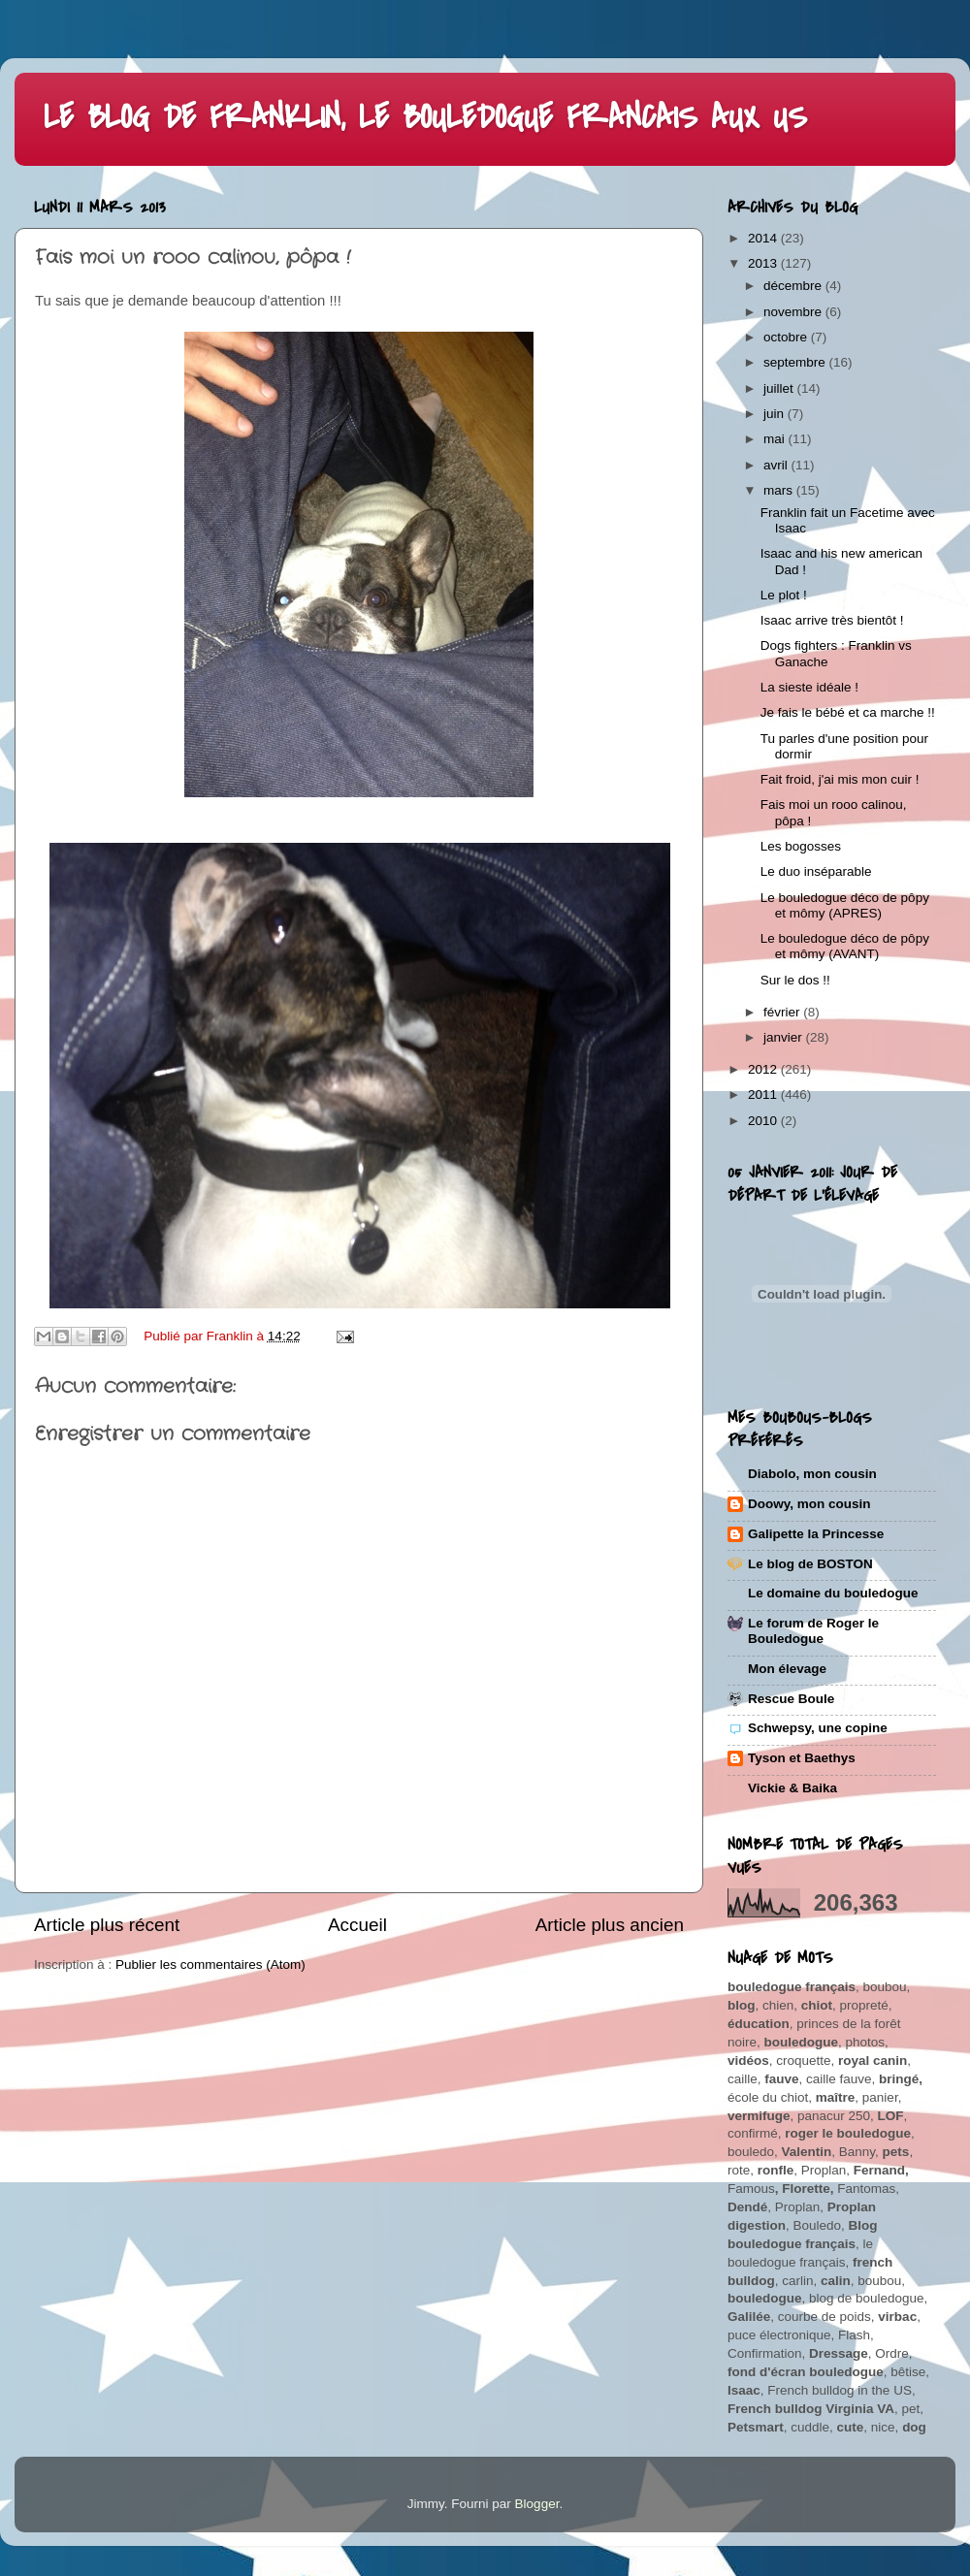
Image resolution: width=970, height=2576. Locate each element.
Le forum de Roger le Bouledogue (813, 1631)
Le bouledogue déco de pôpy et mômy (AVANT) (844, 946)
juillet (780, 388)
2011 (764, 1094)
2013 (764, 263)
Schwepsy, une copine (818, 1728)
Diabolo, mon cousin (812, 1473)
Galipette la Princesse (816, 1534)
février (783, 1012)
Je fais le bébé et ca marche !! (847, 712)
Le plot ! (783, 595)
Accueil (357, 1925)
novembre (794, 312)
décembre (794, 285)
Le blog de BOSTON (810, 1564)
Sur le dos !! (795, 980)
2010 (764, 1120)
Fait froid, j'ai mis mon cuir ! (840, 779)
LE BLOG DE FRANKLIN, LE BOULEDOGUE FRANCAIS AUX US (425, 118)
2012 (764, 1069)
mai (776, 439)
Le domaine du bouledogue (833, 1593)
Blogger (537, 2503)
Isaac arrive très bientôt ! (832, 620)
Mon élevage (787, 1668)
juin (775, 413)
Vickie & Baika (792, 1788)
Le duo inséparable (816, 871)
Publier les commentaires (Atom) (210, 1964)
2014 (764, 238)
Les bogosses (800, 846)
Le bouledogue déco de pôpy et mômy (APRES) (844, 905)
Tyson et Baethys (802, 1758)
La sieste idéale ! (809, 687)
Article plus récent (106, 1925)
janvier (784, 1037)
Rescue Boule (791, 1698)
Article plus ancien (609, 1925)
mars (779, 490)
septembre (796, 362)
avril (777, 465)
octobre (787, 337)
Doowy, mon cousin (809, 1504)
